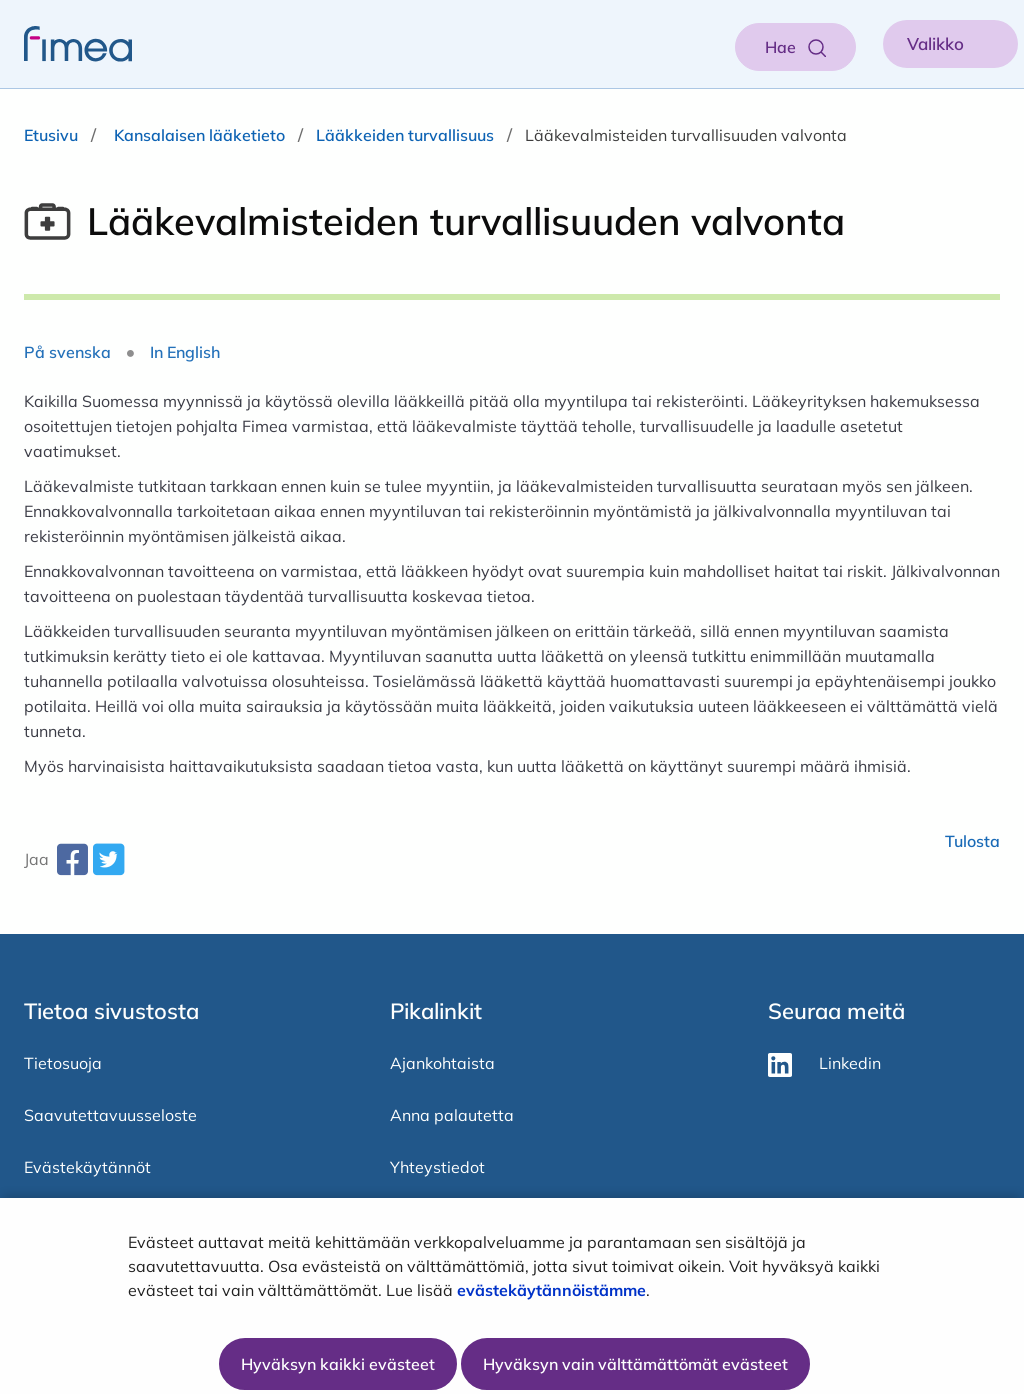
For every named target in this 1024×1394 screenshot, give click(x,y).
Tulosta (972, 841)
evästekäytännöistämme (551, 1290)
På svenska (67, 352)
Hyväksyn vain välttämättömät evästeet (635, 1364)
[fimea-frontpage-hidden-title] (66, 44)
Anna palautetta (452, 1115)
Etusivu (51, 135)
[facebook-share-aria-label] (72, 867)
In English (185, 352)
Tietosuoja (63, 1063)
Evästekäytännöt (87, 1167)
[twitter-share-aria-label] (108, 867)
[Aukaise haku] (795, 47)
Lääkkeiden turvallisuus (405, 135)
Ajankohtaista (442, 1063)
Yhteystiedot (437, 1167)
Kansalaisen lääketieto (199, 135)
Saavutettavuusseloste (110, 1115)
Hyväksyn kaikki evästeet (338, 1364)
